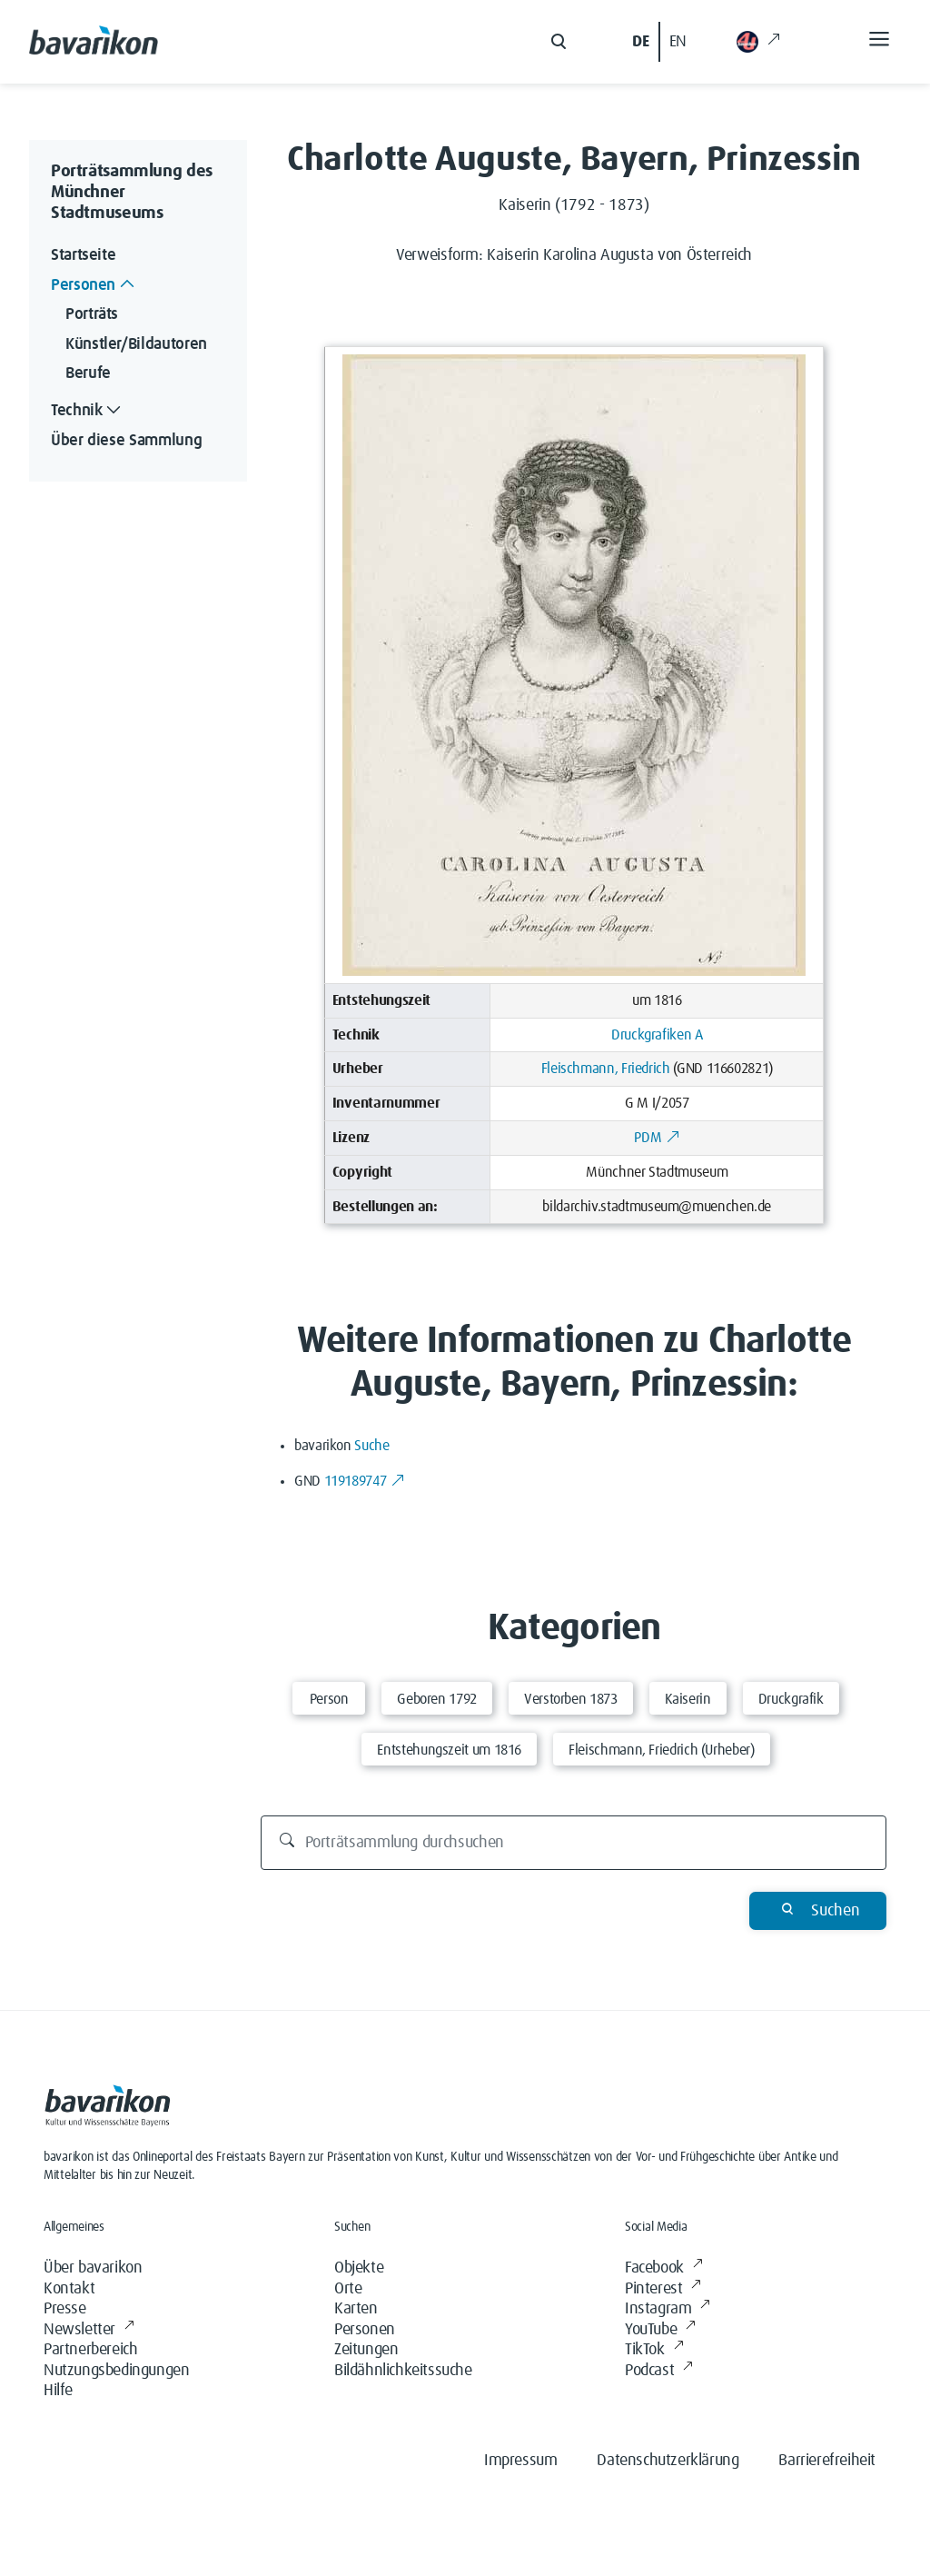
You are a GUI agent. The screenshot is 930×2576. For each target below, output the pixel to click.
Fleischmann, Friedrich (605, 1068)
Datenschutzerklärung (667, 2460)
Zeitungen (366, 2350)
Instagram (667, 2309)
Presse (65, 2309)
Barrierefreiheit (827, 2460)
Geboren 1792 (437, 1699)
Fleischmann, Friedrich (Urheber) (661, 1750)
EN (678, 42)
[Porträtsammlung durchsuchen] (574, 1842)
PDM (656, 1137)
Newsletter (89, 2330)
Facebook (663, 2268)
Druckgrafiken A (657, 1035)
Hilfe (58, 2390)
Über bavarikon (93, 2268)
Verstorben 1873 (571, 1699)
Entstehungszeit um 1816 (449, 1750)
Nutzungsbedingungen (116, 2370)
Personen (364, 2330)
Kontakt (69, 2289)
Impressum (520, 2460)
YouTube (660, 2330)
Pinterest (663, 2289)
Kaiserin (688, 1699)
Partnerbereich (90, 2350)
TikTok (654, 2350)
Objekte (358, 2268)
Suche (371, 1445)
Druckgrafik (791, 1699)
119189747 (364, 1481)
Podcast (659, 2371)
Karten (356, 2309)
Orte (347, 2289)
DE (640, 42)
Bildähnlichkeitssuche (403, 2370)
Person (329, 1699)
